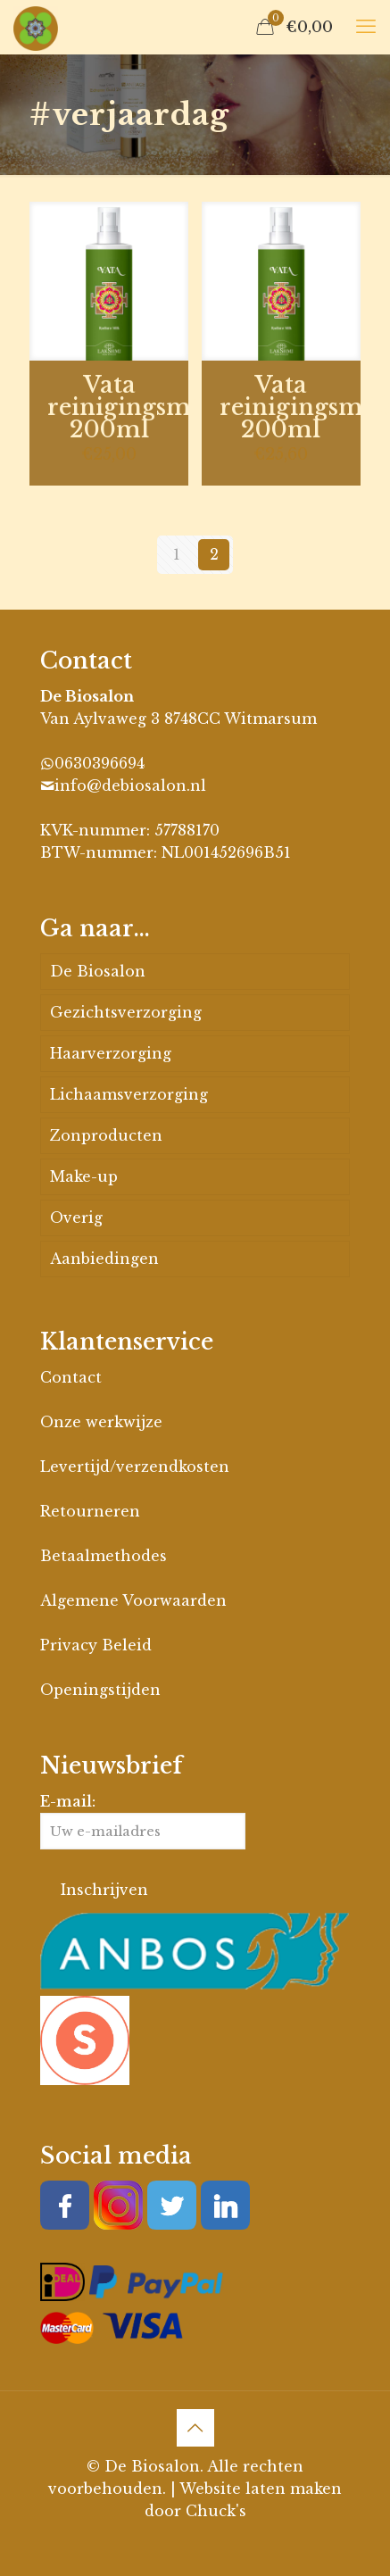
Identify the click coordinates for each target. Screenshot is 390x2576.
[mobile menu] (366, 27)
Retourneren (90, 1511)
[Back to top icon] (195, 2428)
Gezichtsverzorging (126, 1012)
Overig (76, 1217)
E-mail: (142, 1820)
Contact (71, 1377)
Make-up (84, 1176)
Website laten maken (260, 2488)
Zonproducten (106, 1135)
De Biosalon (97, 971)
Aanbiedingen (104, 1258)
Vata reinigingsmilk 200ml (134, 407)
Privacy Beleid (96, 1645)
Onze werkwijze (101, 1422)
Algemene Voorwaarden (133, 1600)
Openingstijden (100, 1690)
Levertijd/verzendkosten (134, 1466)
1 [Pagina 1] (176, 554)
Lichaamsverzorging (129, 1094)
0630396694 (99, 763)
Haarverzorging (110, 1053)
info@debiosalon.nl (130, 785)
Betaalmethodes (103, 1556)
